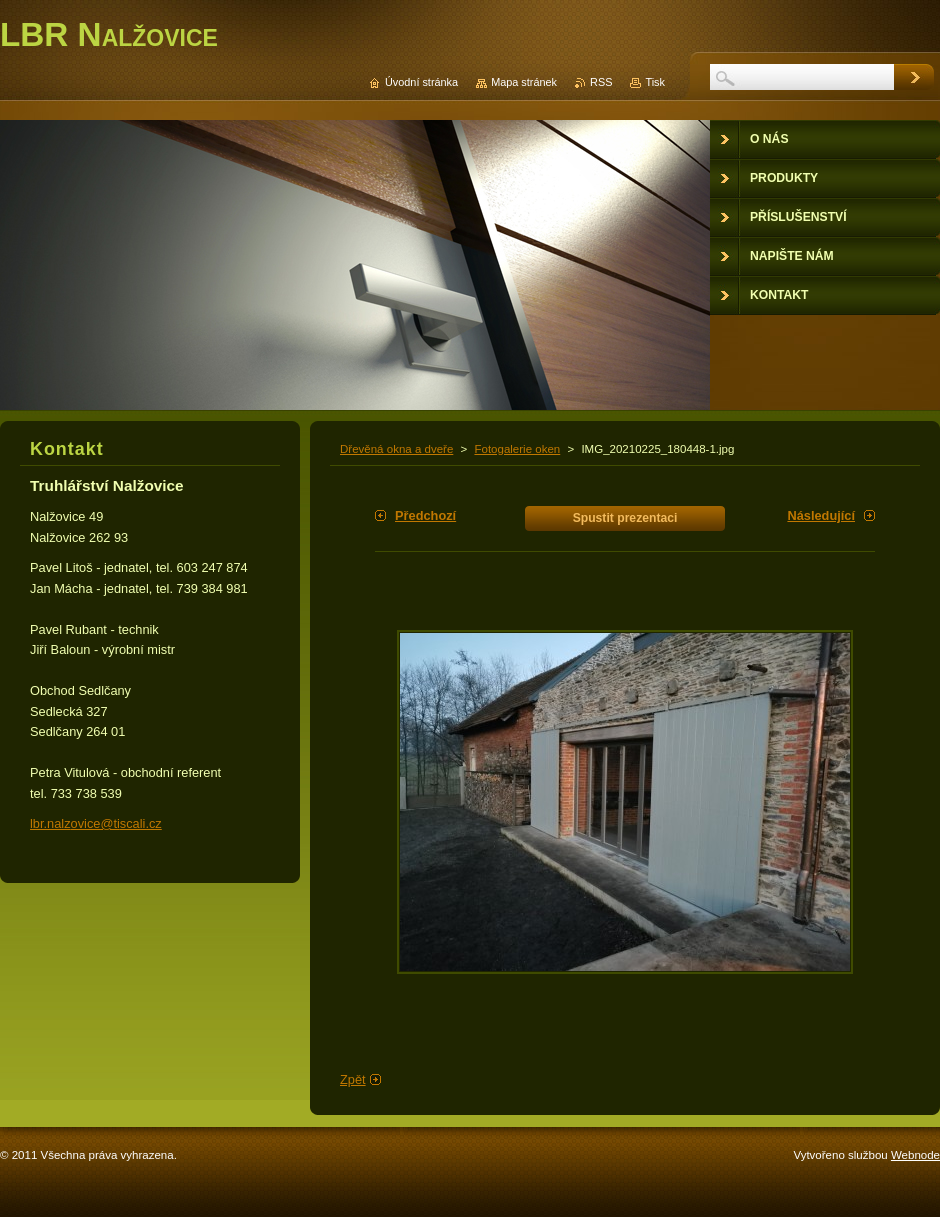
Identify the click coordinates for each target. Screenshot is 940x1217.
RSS (601, 82)
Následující (821, 515)
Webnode (915, 1155)
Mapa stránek (524, 82)
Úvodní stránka (421, 82)
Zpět (353, 1079)
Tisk (655, 82)
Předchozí (425, 515)
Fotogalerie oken (517, 449)
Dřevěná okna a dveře (396, 449)
